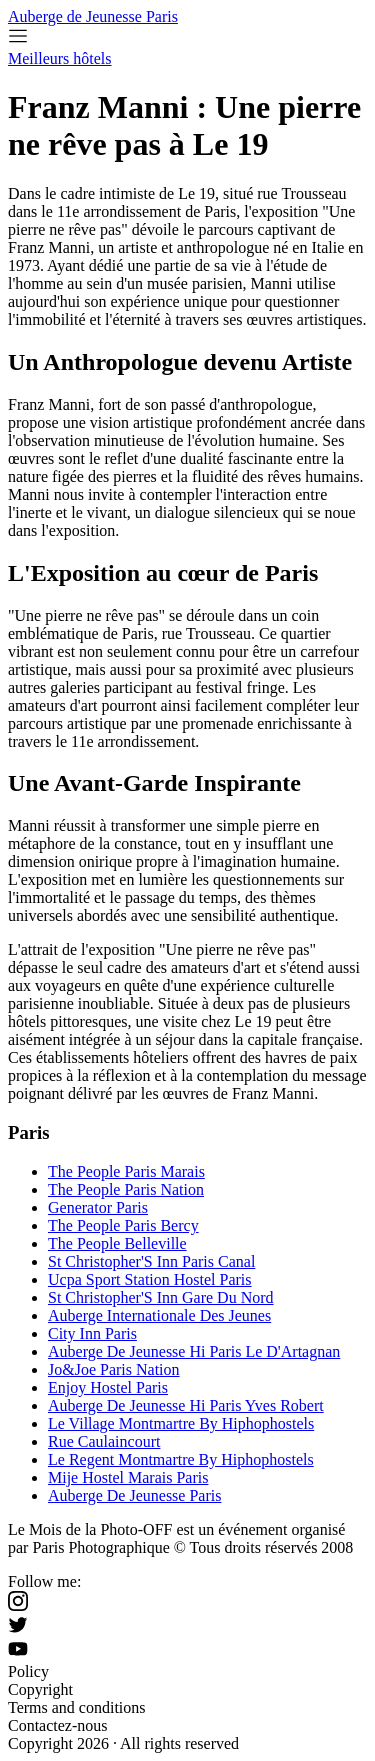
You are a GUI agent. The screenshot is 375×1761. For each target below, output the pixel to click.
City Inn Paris (92, 1333)
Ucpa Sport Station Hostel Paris (150, 1279)
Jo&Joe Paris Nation (114, 1369)
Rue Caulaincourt (104, 1441)
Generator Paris (98, 1207)
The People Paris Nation (126, 1189)
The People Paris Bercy (123, 1225)
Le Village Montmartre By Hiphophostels (181, 1423)
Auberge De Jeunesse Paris (134, 1495)
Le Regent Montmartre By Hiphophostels (181, 1459)
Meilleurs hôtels (60, 58)
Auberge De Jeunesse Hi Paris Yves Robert (186, 1405)
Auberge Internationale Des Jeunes (159, 1315)
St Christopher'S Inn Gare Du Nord (161, 1297)
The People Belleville (117, 1243)
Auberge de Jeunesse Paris (93, 16)
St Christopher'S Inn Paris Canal (151, 1261)
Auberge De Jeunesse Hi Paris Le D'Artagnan (194, 1351)
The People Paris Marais (126, 1171)
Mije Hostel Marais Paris (128, 1477)
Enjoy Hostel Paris (108, 1387)
